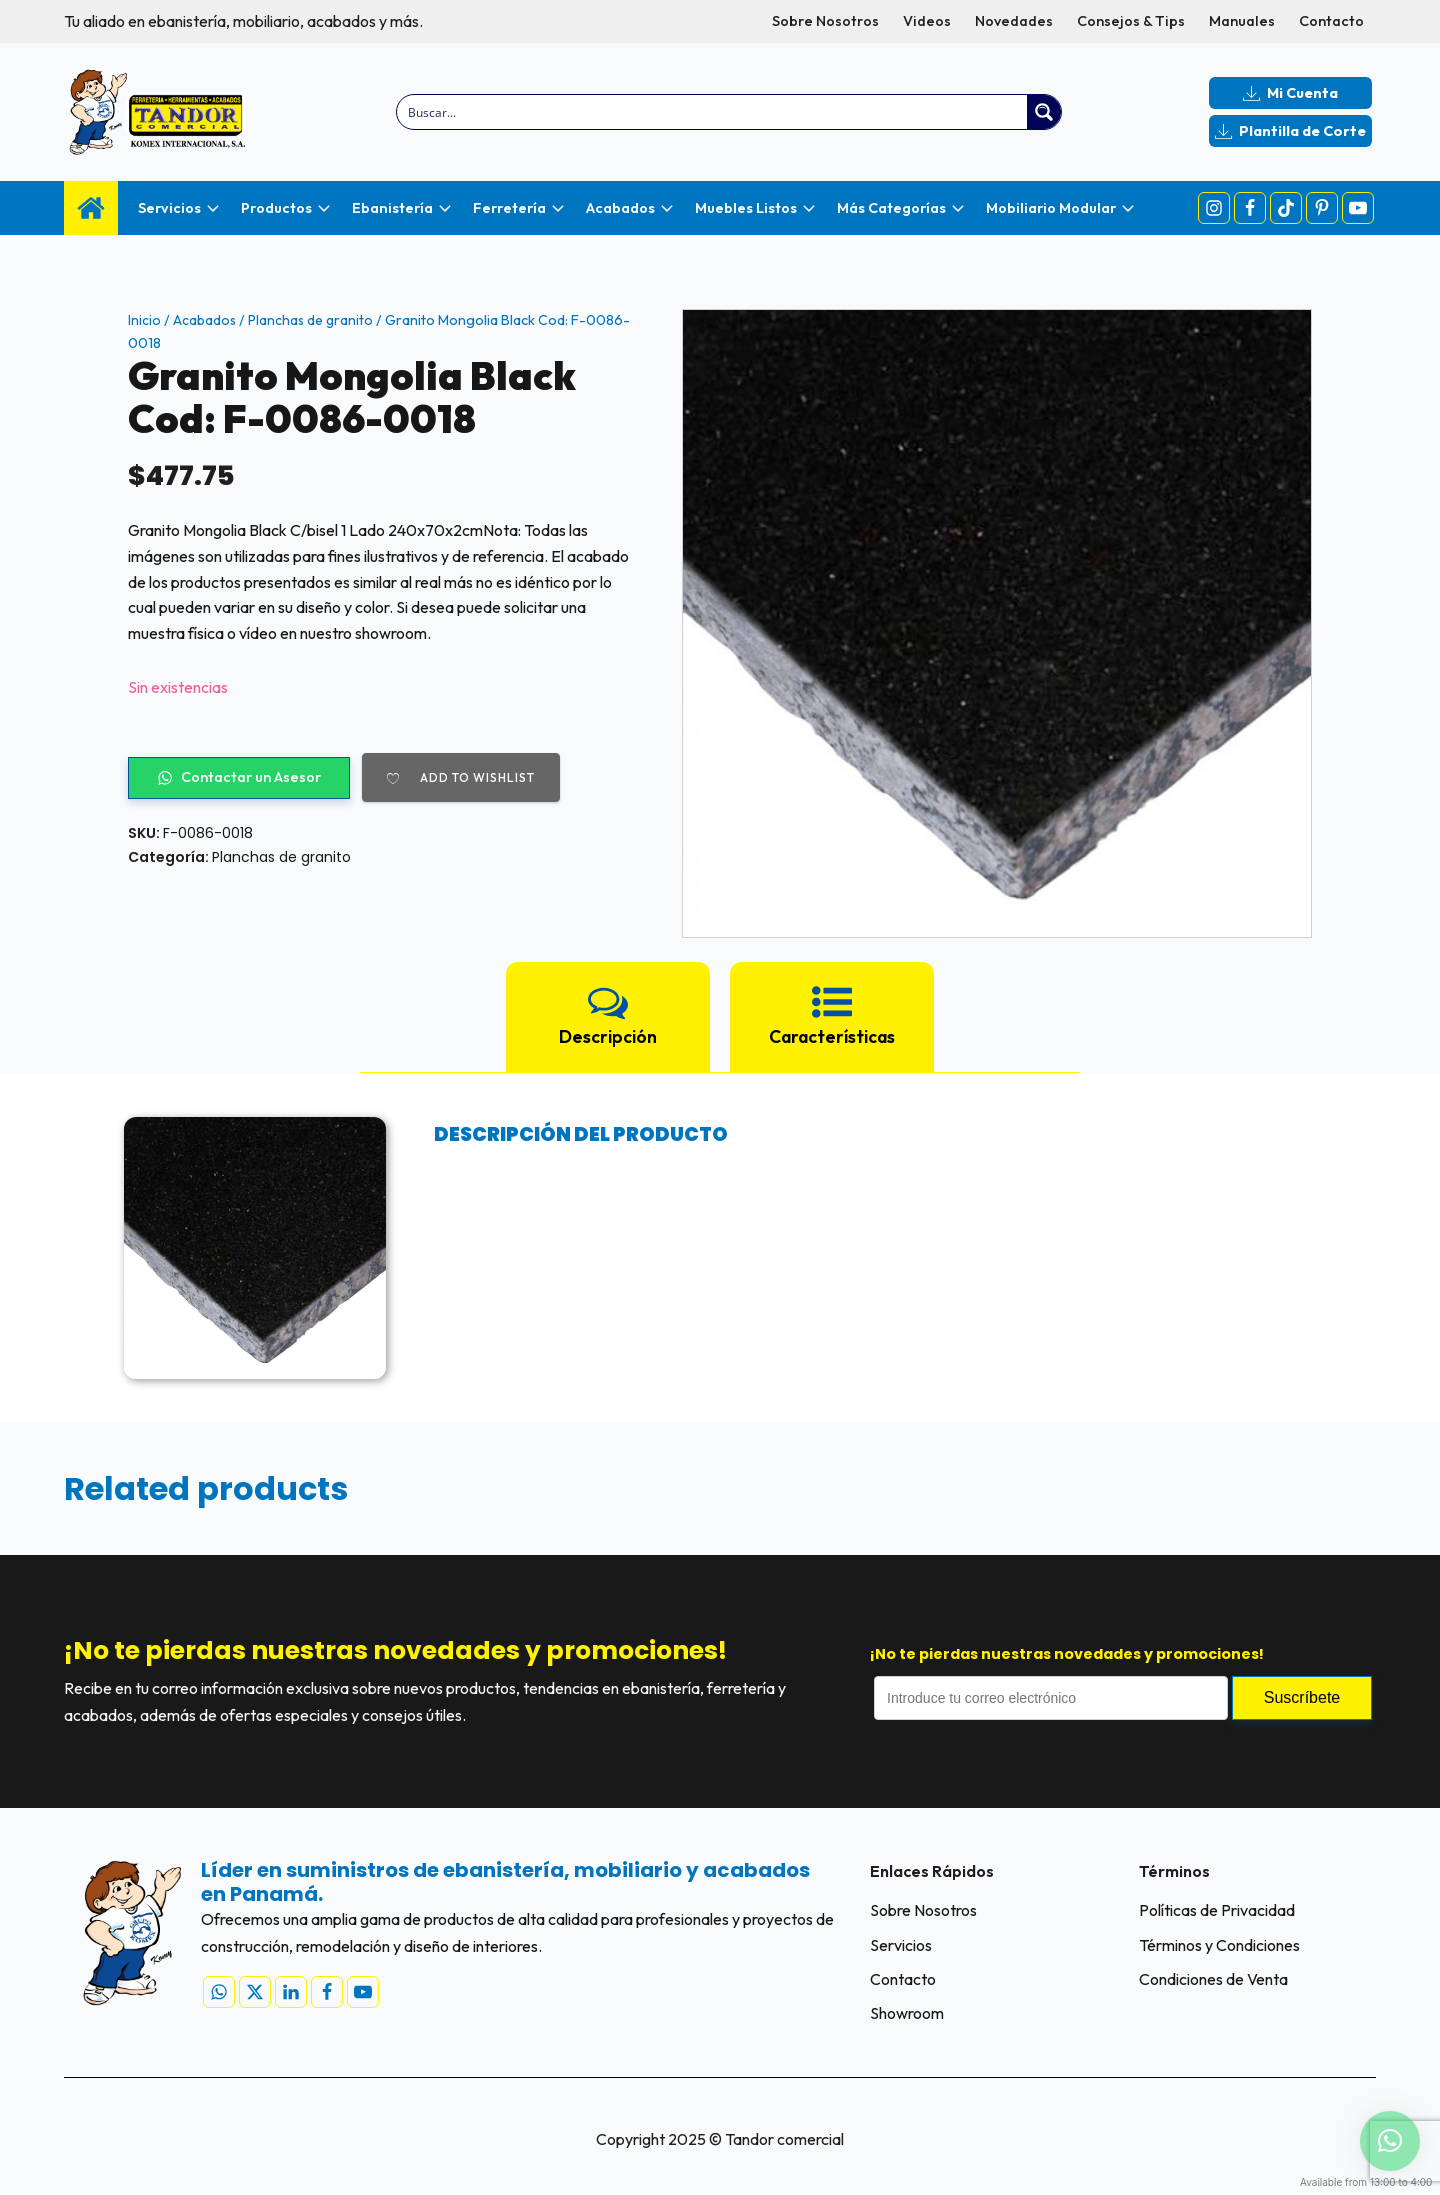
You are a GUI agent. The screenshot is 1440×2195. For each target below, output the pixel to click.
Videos (927, 21)
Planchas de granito (314, 320)
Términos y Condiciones (1219, 1945)
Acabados (205, 320)
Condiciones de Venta (1213, 1980)
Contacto (1331, 21)
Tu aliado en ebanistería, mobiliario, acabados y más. (243, 21)
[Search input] (713, 112)
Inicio (144, 320)
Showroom (907, 2015)
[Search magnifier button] (1044, 112)
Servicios (901, 1945)
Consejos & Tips (1131, 21)
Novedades (1014, 21)
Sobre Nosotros (825, 21)
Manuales (1242, 21)
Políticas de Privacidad (1217, 1910)
